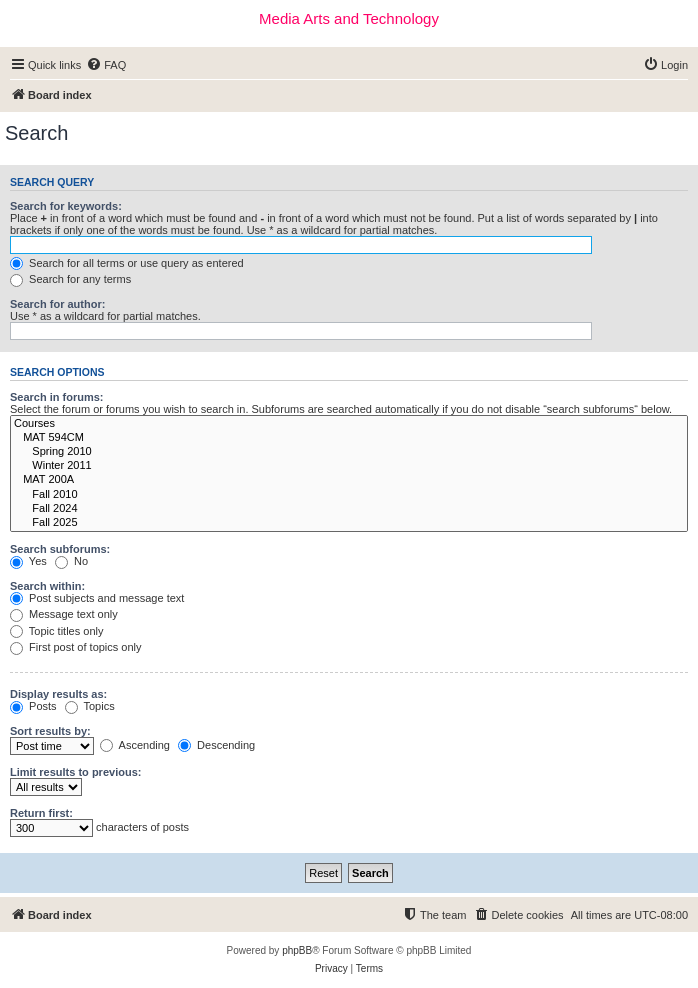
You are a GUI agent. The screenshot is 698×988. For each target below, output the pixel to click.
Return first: (41, 813)
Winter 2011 (349, 466)
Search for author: (57, 304)
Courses (349, 424)
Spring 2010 (349, 452)
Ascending (135, 745)
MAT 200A (349, 480)
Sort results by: (50, 731)
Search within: (47, 586)
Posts (33, 706)
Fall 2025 (349, 523)
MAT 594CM (349, 438)
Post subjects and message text (97, 598)
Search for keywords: (66, 206)
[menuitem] (106, 65)
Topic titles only (56, 631)
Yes (28, 561)
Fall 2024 (349, 509)
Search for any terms (70, 279)
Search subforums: (60, 549)
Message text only (64, 614)
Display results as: (58, 694)
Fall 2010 (349, 495)
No (71, 561)
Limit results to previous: (75, 772)
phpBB (297, 950)
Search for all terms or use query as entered (127, 263)
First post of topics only (76, 647)
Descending (216, 745)
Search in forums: (57, 397)
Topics (90, 706)
